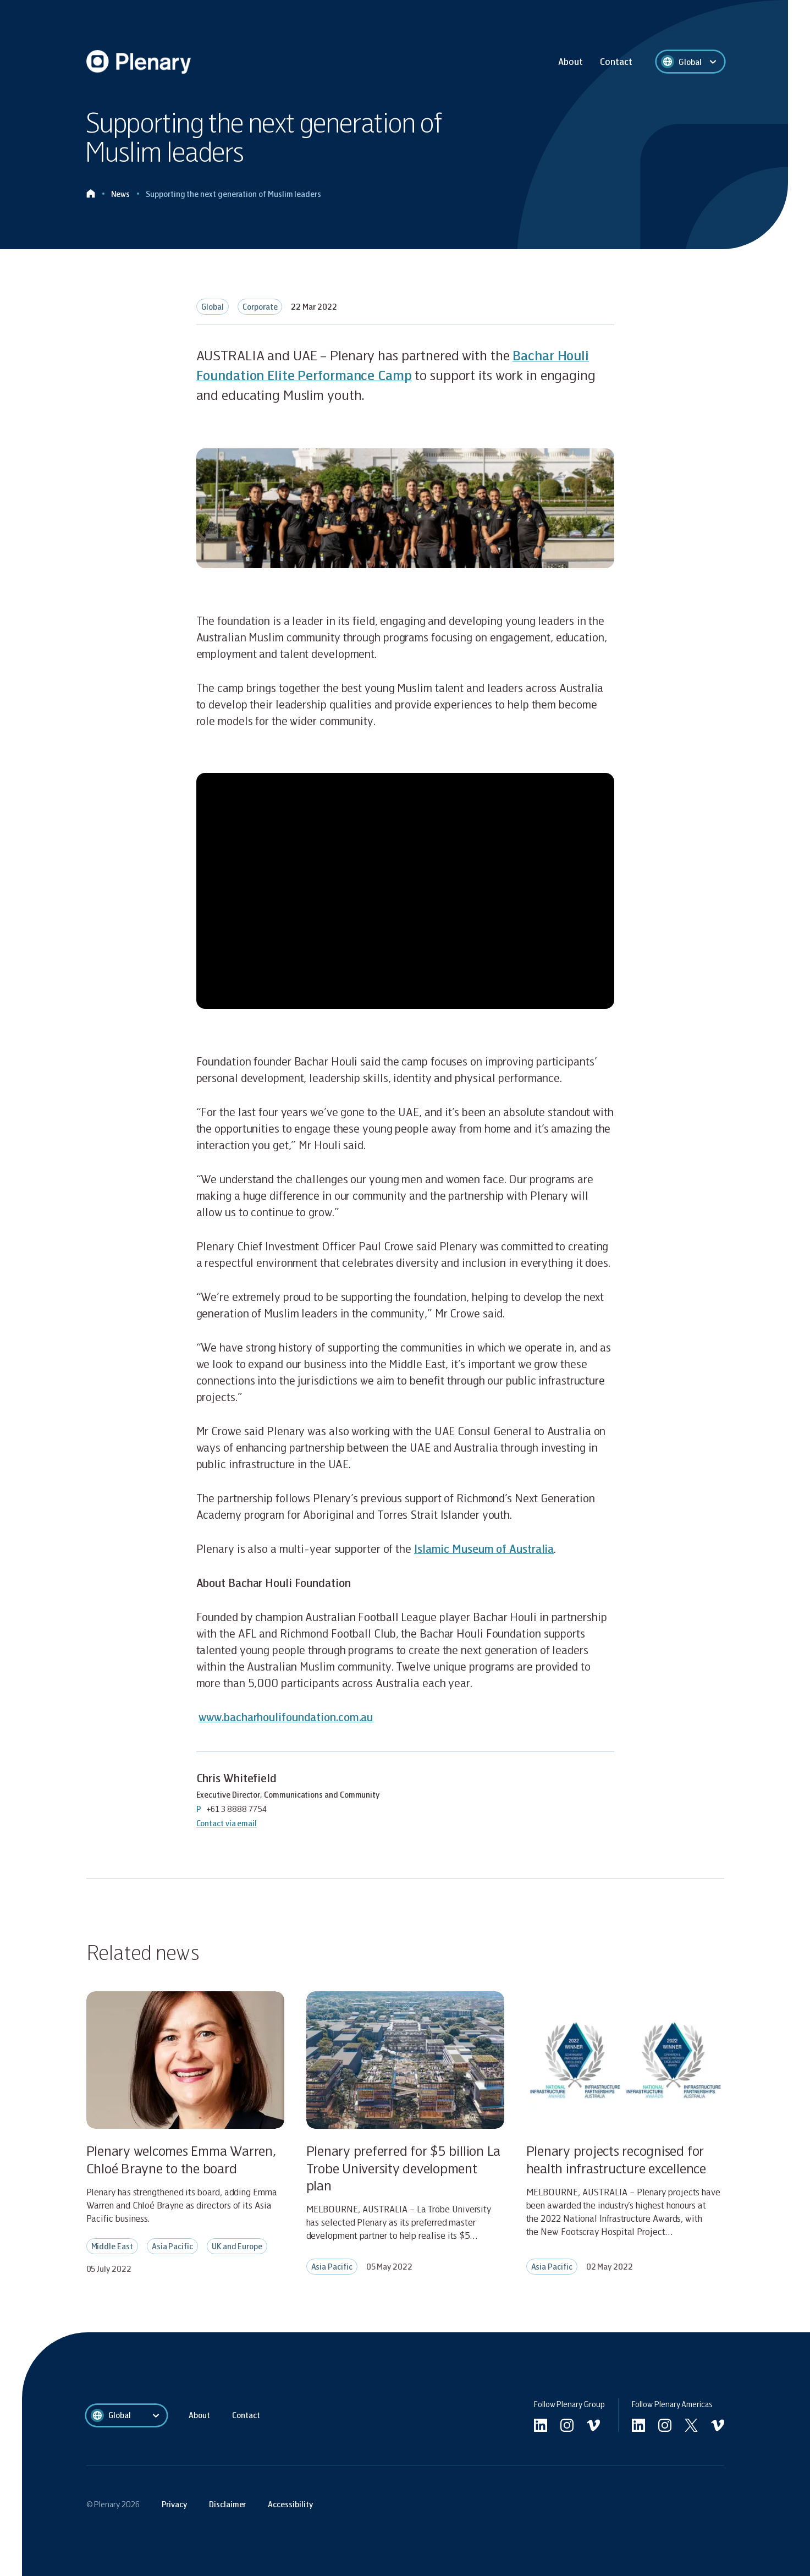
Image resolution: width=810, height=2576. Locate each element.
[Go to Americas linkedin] (638, 2425)
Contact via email (226, 1823)
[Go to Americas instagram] (664, 2425)
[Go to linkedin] (540, 2425)
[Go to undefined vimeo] (593, 2425)
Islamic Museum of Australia (484, 1548)
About (570, 61)
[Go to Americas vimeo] (717, 2425)
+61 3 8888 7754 (237, 1809)
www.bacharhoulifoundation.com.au (286, 1717)
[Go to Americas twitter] (691, 2425)
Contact (616, 61)
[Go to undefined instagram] (567, 2425)
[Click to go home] (90, 194)
